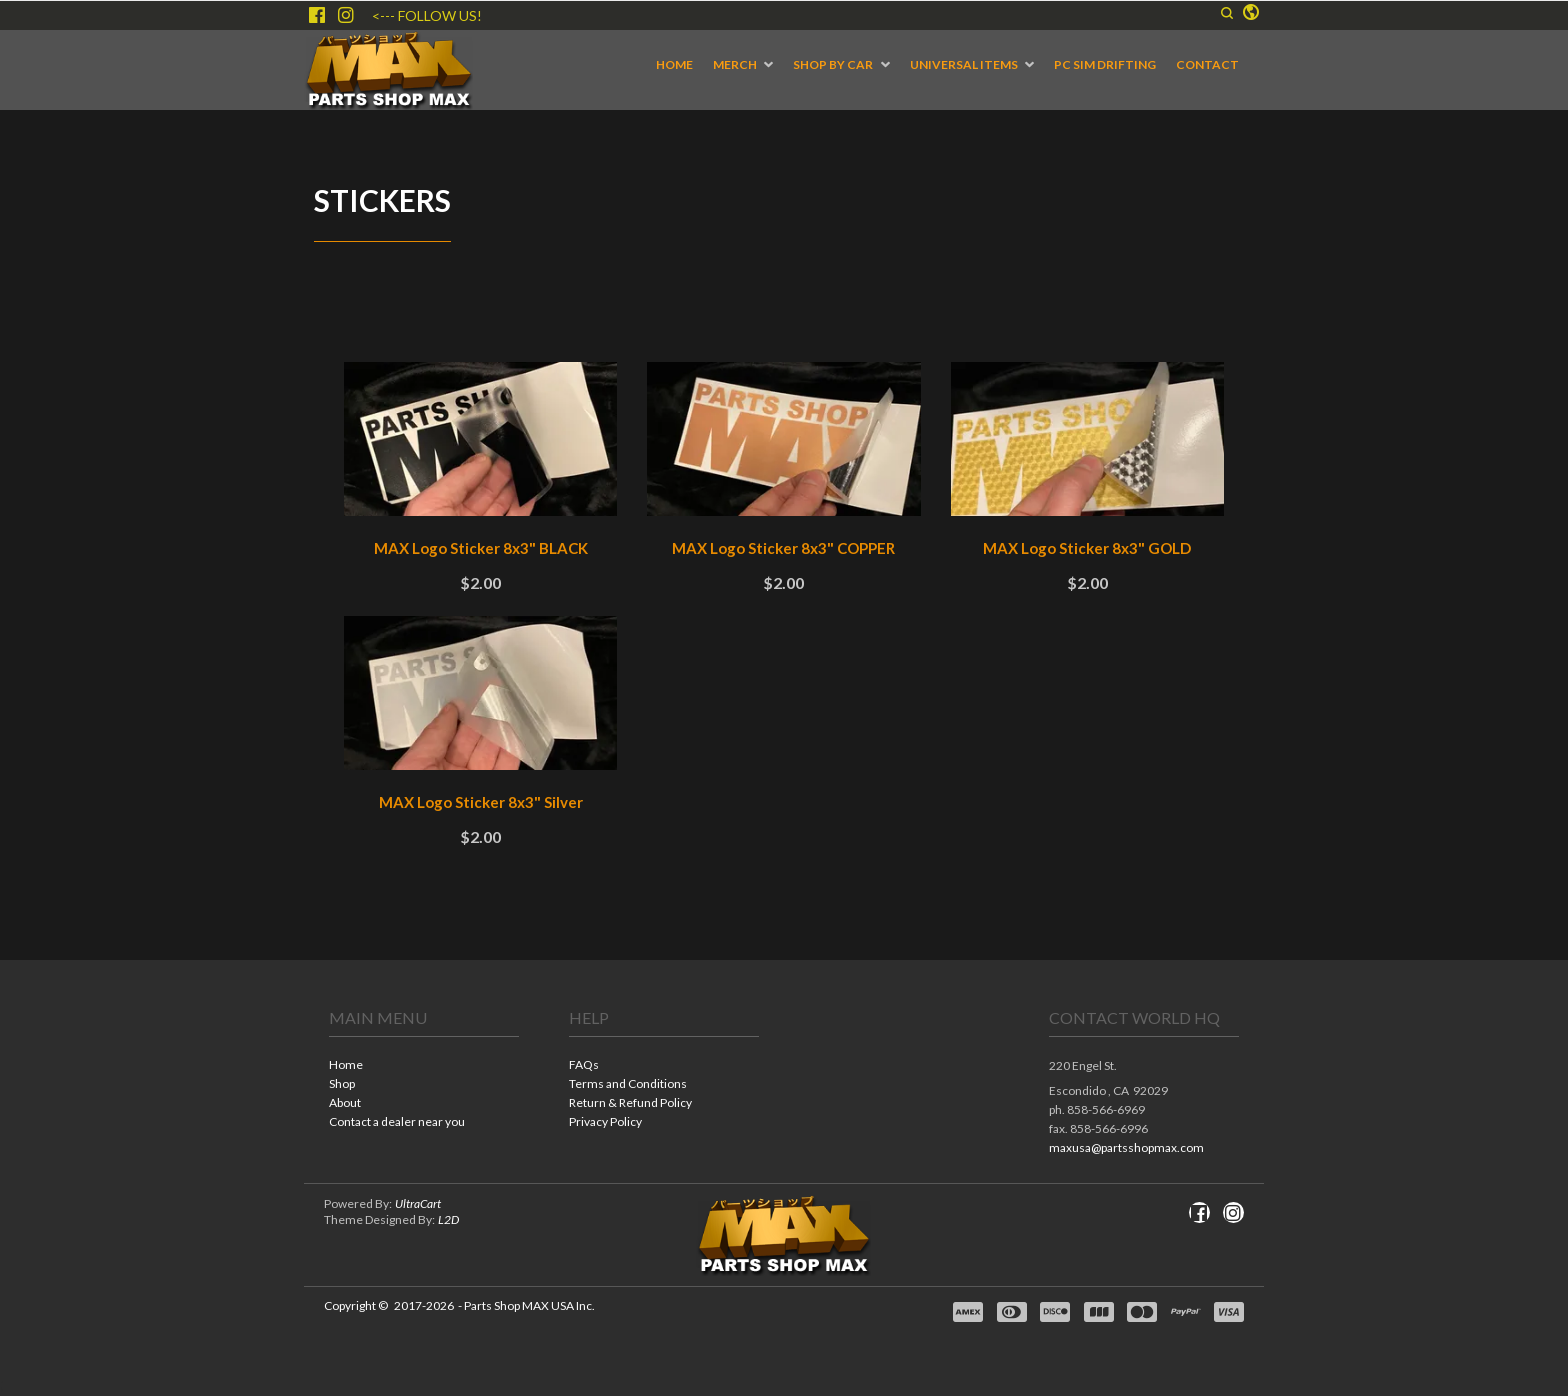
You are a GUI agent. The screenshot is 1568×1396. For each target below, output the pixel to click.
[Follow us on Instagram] (346, 15)
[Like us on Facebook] (317, 15)
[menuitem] (674, 65)
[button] (1227, 13)
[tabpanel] (784, 623)
